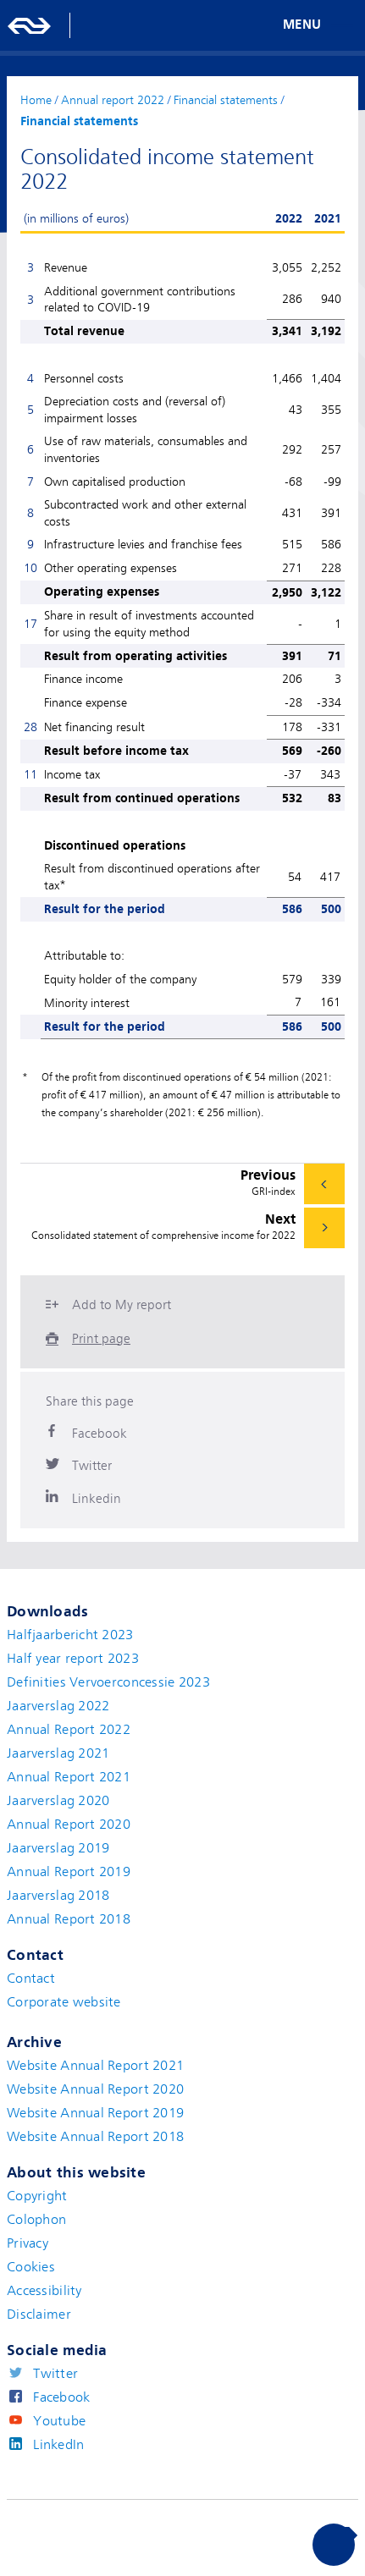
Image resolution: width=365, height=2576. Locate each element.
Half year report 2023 (73, 1658)
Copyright (37, 2196)
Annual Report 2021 (68, 1777)
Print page (101, 1338)
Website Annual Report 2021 (95, 2065)
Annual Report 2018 (68, 1919)
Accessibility (44, 2290)
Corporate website (64, 2002)
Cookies (31, 2267)
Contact (31, 1978)
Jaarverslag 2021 (58, 1753)
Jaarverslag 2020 (58, 1800)
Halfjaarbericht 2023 (70, 1635)
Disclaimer (39, 2314)
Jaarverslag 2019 (58, 1848)
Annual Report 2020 (68, 1824)
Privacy (27, 2243)
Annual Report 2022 (68, 1729)
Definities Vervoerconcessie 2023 (108, 1682)
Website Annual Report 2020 (95, 2089)
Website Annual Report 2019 (95, 2113)
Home (36, 100)
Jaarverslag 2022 (58, 1706)
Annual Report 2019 (68, 1872)
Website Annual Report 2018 (95, 2136)
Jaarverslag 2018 (58, 1895)
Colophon (36, 2219)
